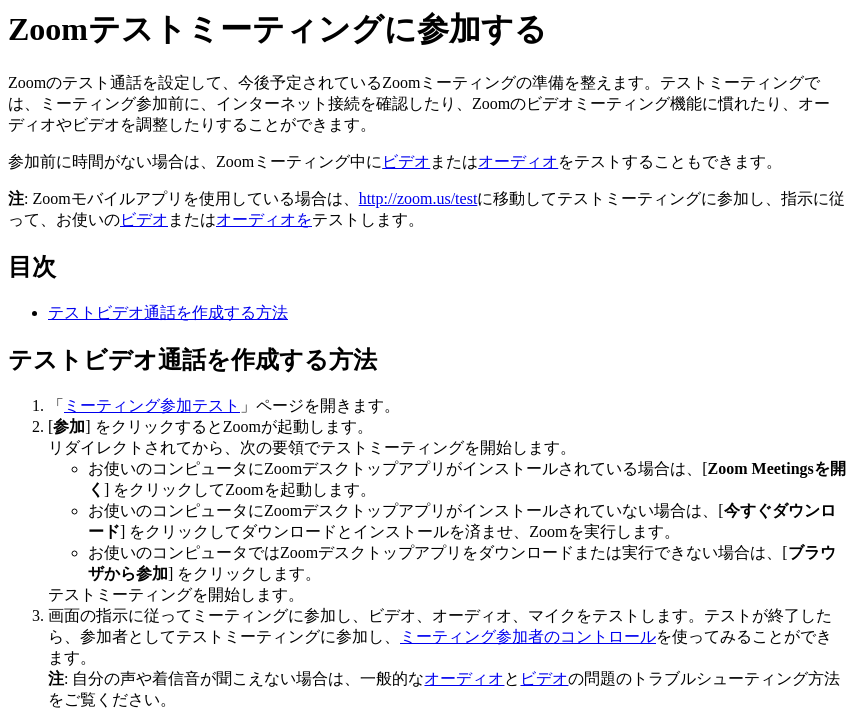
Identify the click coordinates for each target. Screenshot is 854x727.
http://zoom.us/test (418, 198)
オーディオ (518, 161)
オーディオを (264, 219)
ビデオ (406, 161)
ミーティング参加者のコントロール (528, 636)
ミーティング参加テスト (152, 405)
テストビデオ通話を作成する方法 (168, 312)
